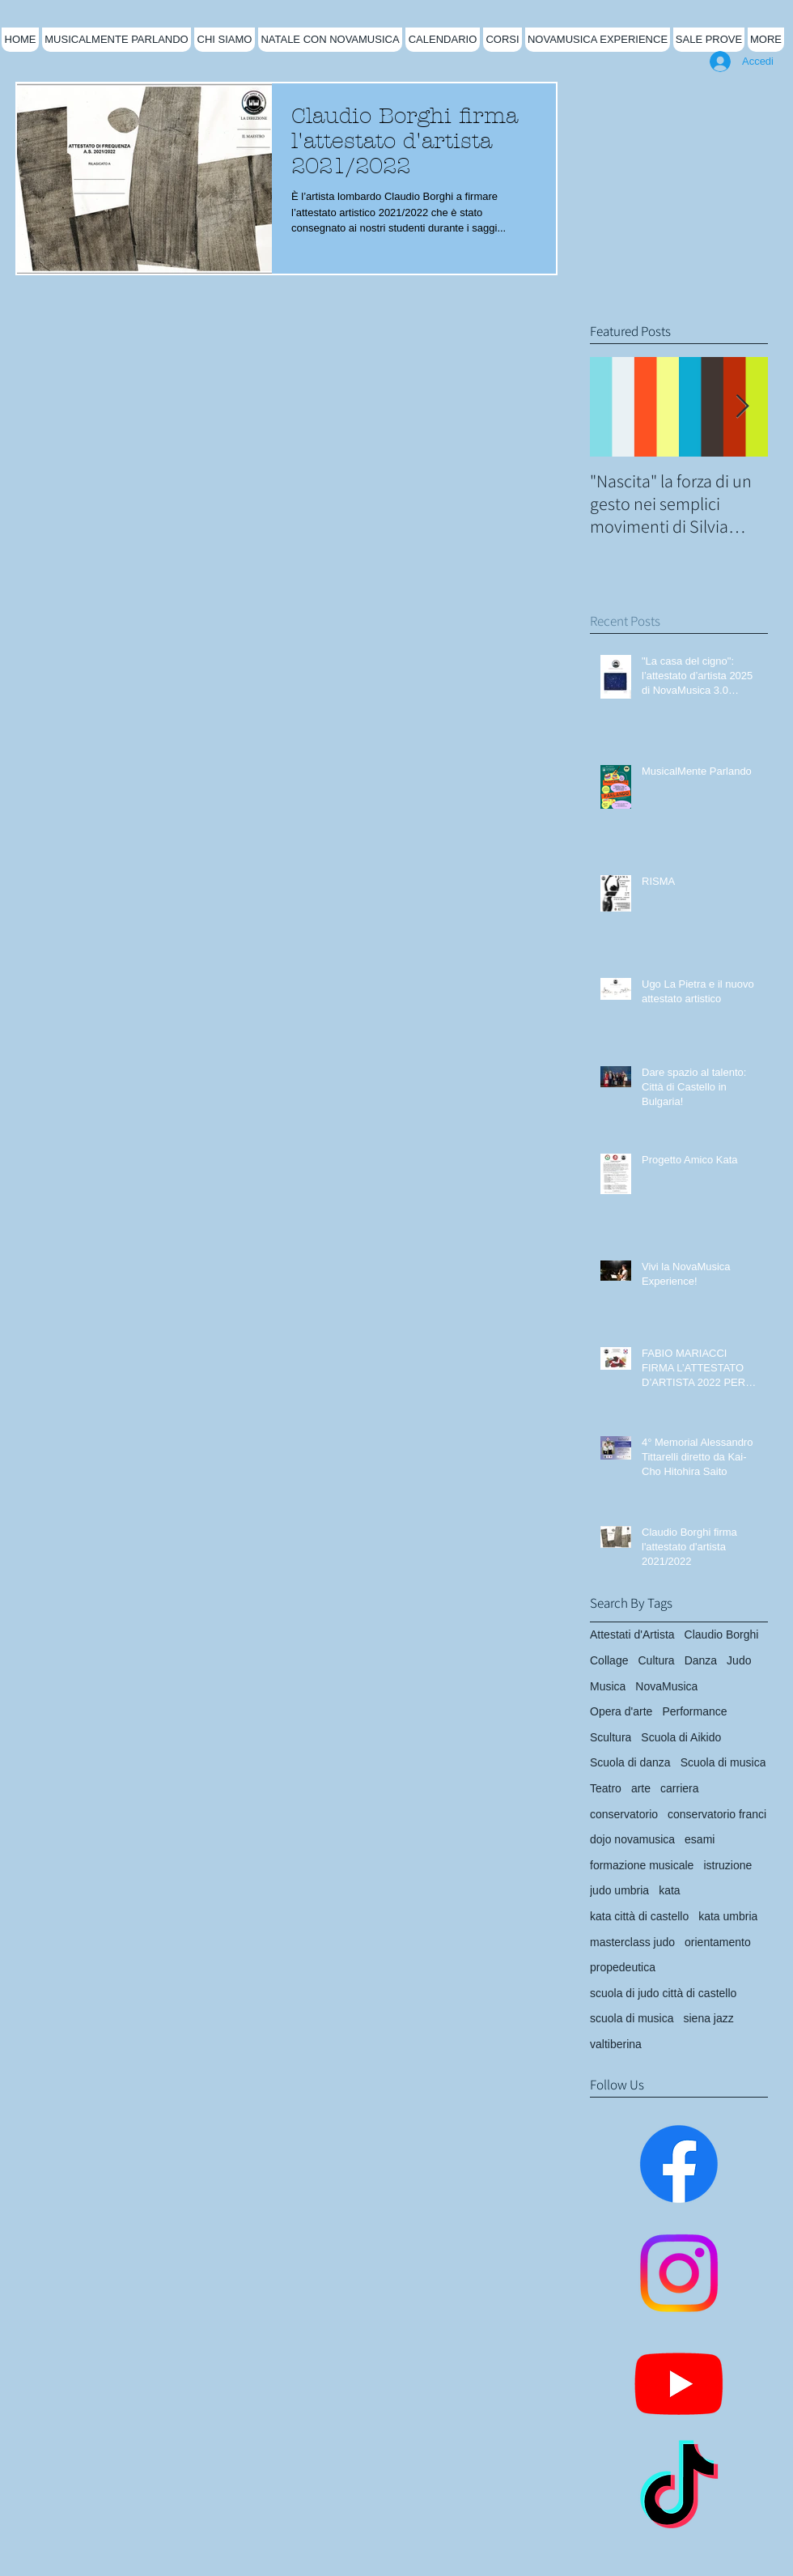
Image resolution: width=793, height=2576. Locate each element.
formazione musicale (641, 1865)
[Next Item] (742, 406)
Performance (694, 1711)
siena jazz (709, 2018)
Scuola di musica (723, 1762)
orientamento (718, 1942)
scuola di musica (632, 2018)
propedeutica (622, 1967)
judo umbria (619, 1890)
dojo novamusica (632, 1839)
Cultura (656, 1660)
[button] (224, 40)
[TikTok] (679, 2492)
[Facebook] (679, 2164)
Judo (739, 1660)
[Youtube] (679, 2382)
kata (669, 1890)
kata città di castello (639, 1916)
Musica (607, 1686)
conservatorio (624, 1814)
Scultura (610, 1737)
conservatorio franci (717, 1814)
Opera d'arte (621, 1711)
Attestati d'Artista (632, 1634)
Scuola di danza (630, 1762)
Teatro (605, 1788)
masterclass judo (632, 1942)
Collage (609, 1660)
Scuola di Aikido (681, 1737)
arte (641, 1788)
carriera (679, 1788)
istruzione (727, 1865)
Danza (701, 1660)
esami (700, 1839)
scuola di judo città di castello (663, 1993)
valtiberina (616, 2044)
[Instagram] (679, 2273)
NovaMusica (666, 1686)
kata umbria (727, 1916)
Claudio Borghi (722, 1634)
